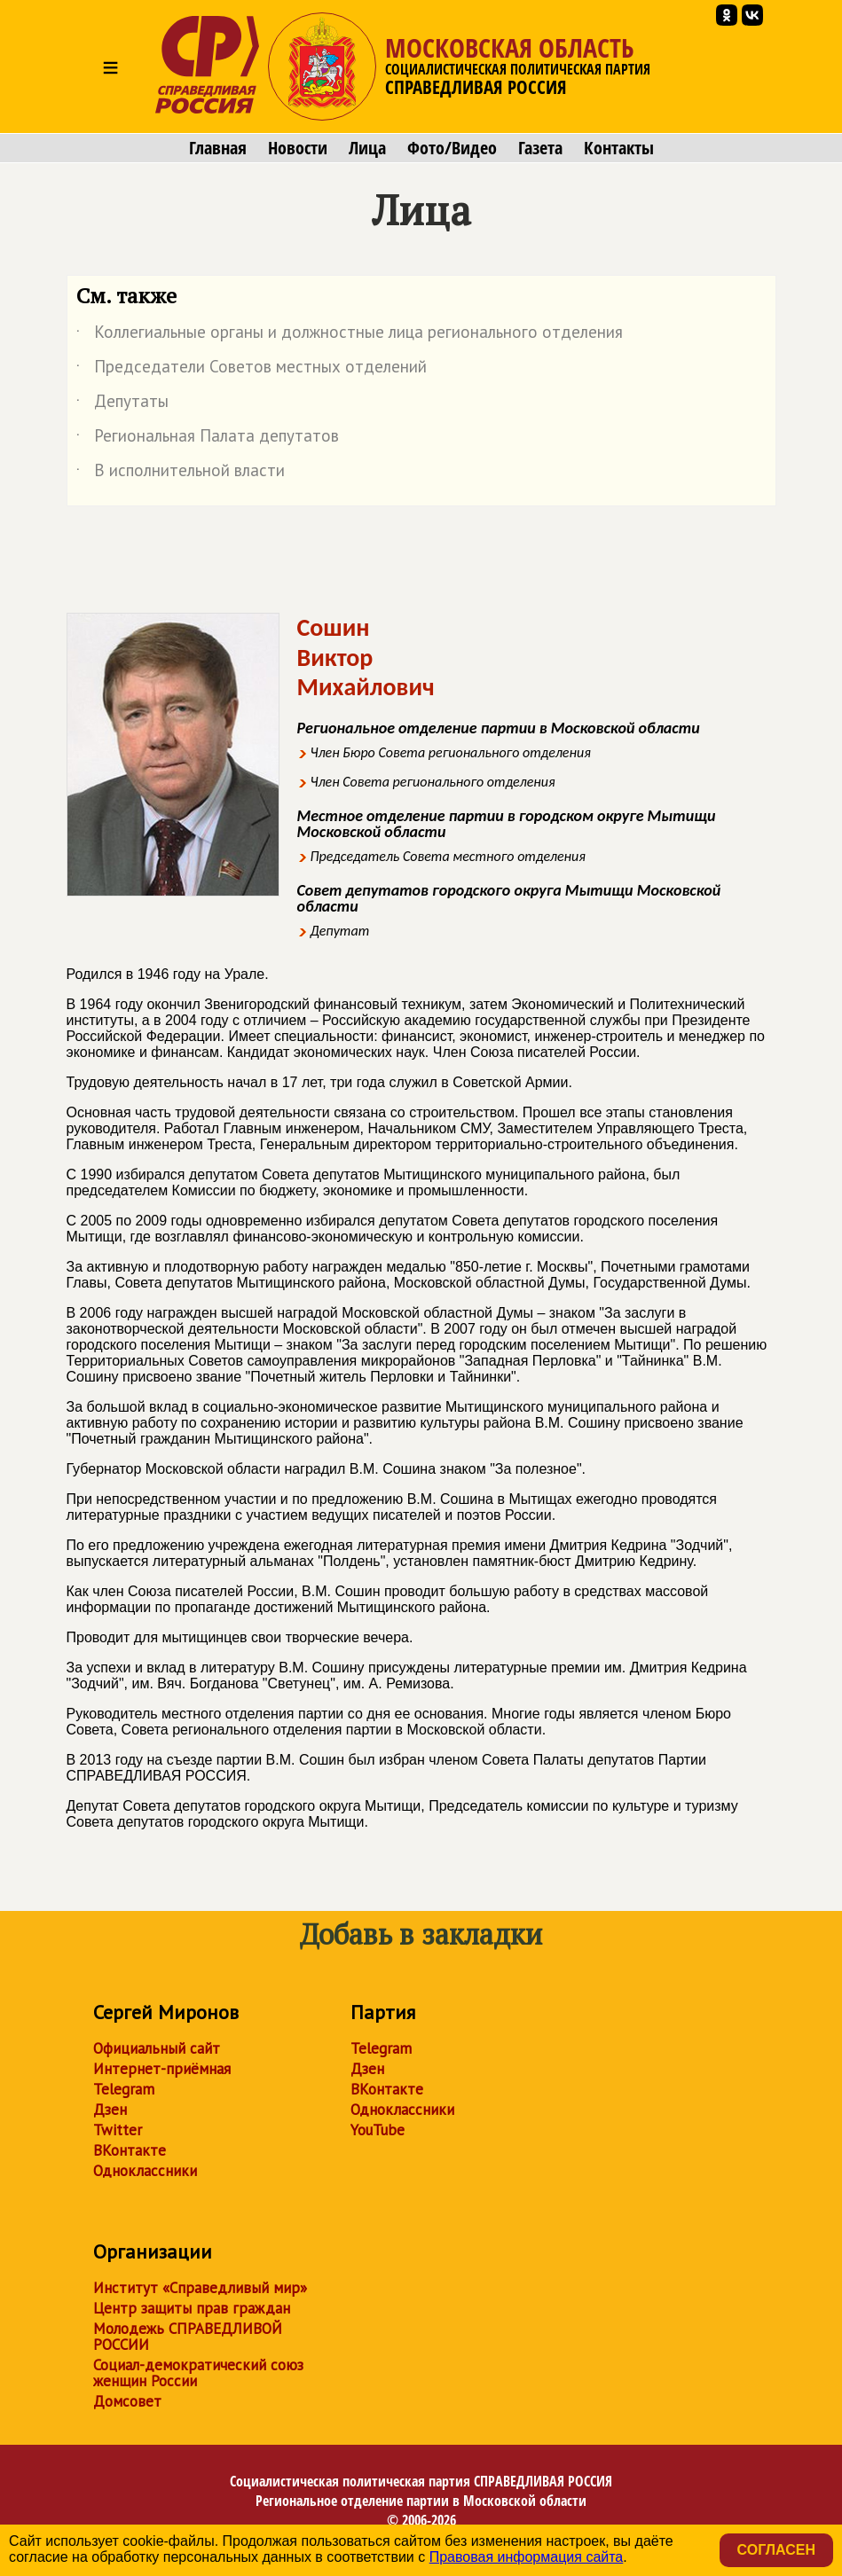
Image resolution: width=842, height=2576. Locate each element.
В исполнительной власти (180, 473)
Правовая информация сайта (526, 2556)
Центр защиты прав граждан (191, 2308)
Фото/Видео (452, 148)
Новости (297, 148)
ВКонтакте (129, 2150)
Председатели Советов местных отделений (251, 369)
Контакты (619, 148)
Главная (218, 148)
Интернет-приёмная (162, 2069)
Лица (367, 148)
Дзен (110, 2110)
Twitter (117, 2130)
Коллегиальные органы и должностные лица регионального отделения (349, 335)
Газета (540, 148)
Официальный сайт (156, 2048)
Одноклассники (145, 2171)
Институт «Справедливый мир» (200, 2288)
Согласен (776, 2549)
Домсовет (127, 2401)
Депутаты (122, 404)
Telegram (123, 2089)
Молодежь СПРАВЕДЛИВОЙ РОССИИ (187, 2337)
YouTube (377, 2130)
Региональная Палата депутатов (207, 438)
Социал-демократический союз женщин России (198, 2373)
